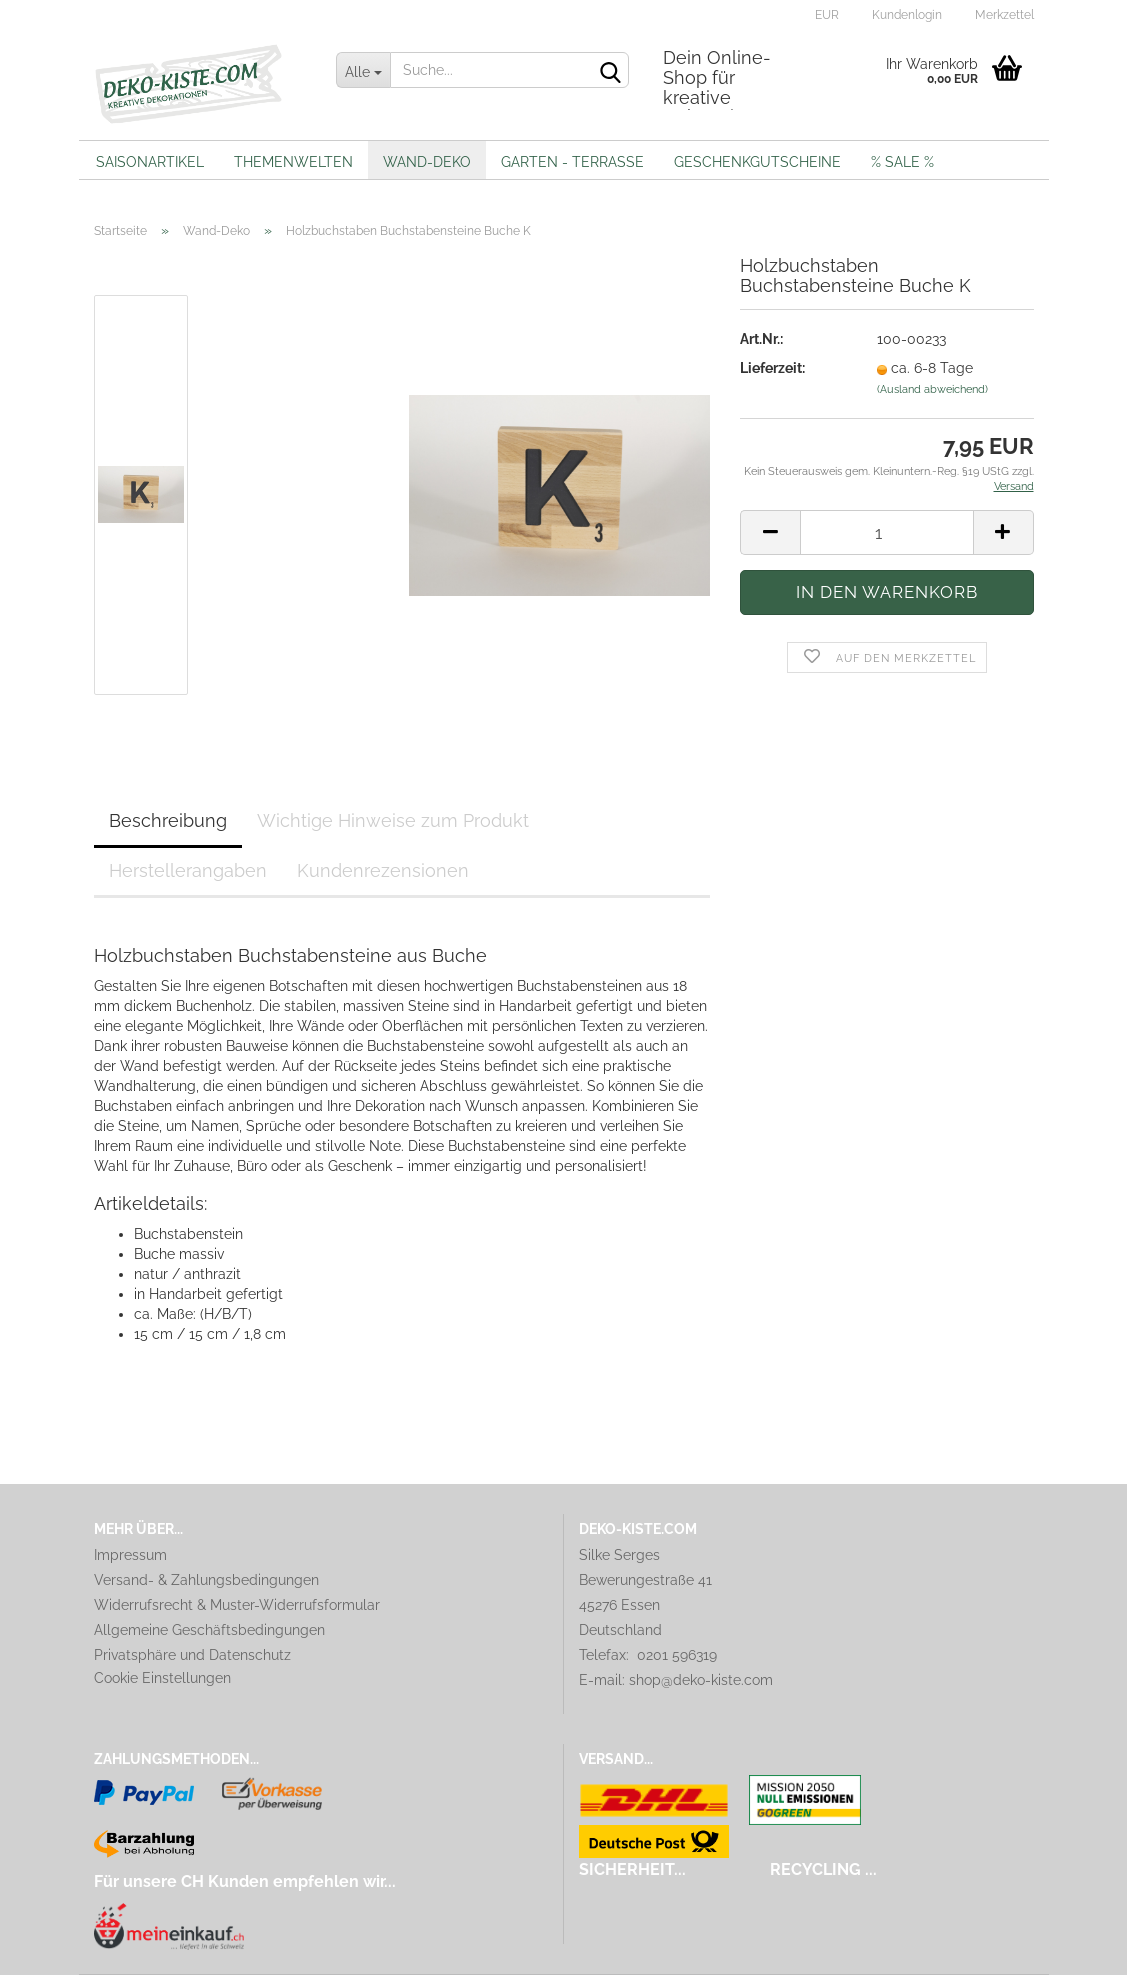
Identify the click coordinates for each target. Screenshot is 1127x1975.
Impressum (130, 1555)
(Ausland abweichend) (932, 389)
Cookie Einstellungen (162, 1678)
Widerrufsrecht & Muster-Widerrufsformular (237, 1605)
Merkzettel (1003, 15)
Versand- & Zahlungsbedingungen (206, 1580)
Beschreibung (168, 820)
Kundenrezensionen (383, 870)
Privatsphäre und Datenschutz (192, 1655)
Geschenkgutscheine (757, 162)
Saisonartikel (150, 162)
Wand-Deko (427, 162)
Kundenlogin (905, 15)
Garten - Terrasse (572, 162)
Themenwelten (293, 162)
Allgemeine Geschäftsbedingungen (209, 1630)
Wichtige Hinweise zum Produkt (393, 820)
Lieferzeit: (772, 368)
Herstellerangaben (188, 870)
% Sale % (902, 162)
